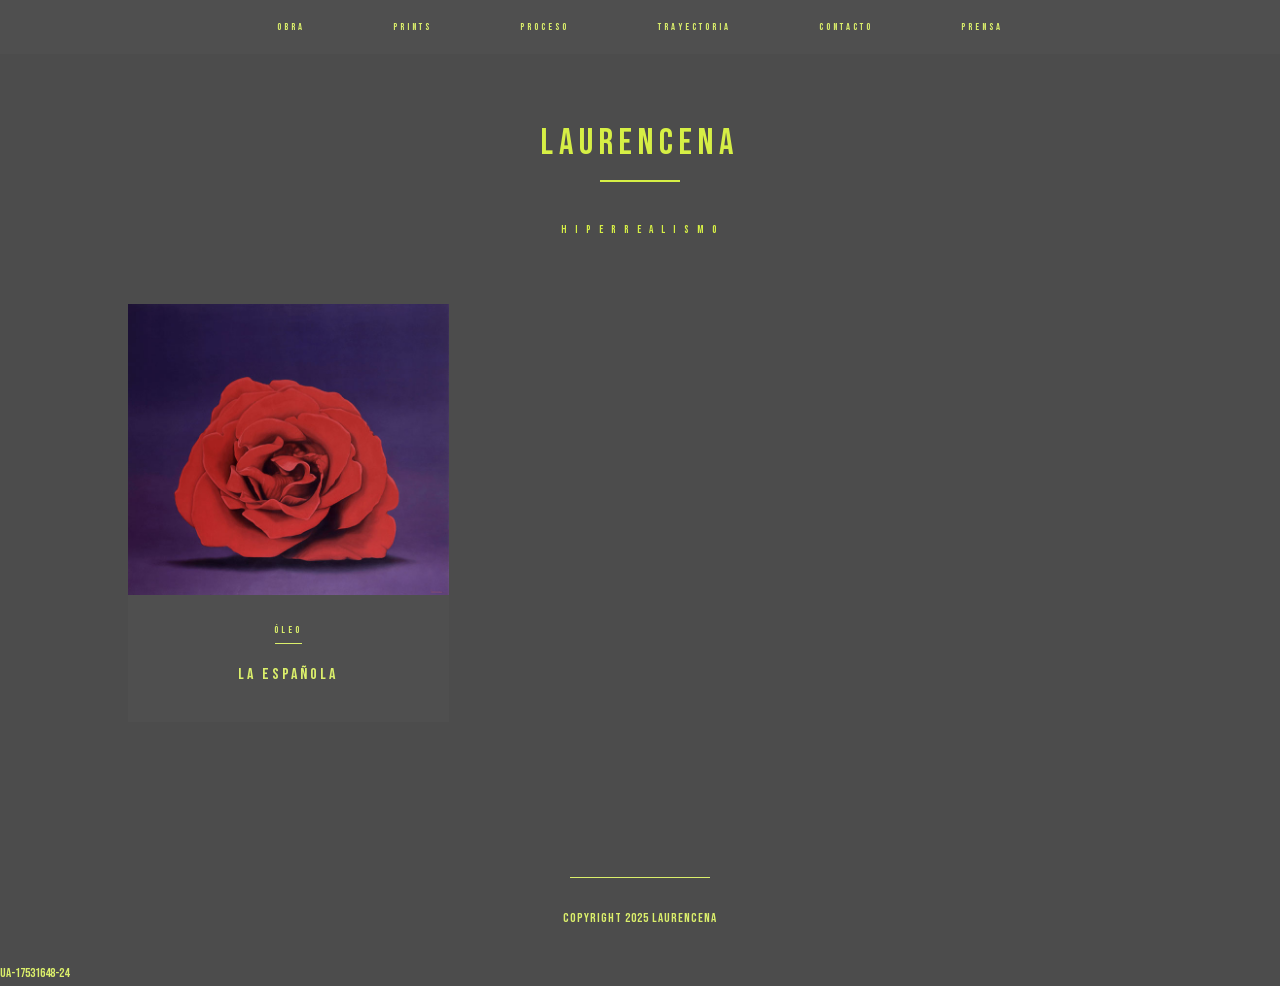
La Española (288, 674)
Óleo (288, 630)
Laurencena (640, 143)
